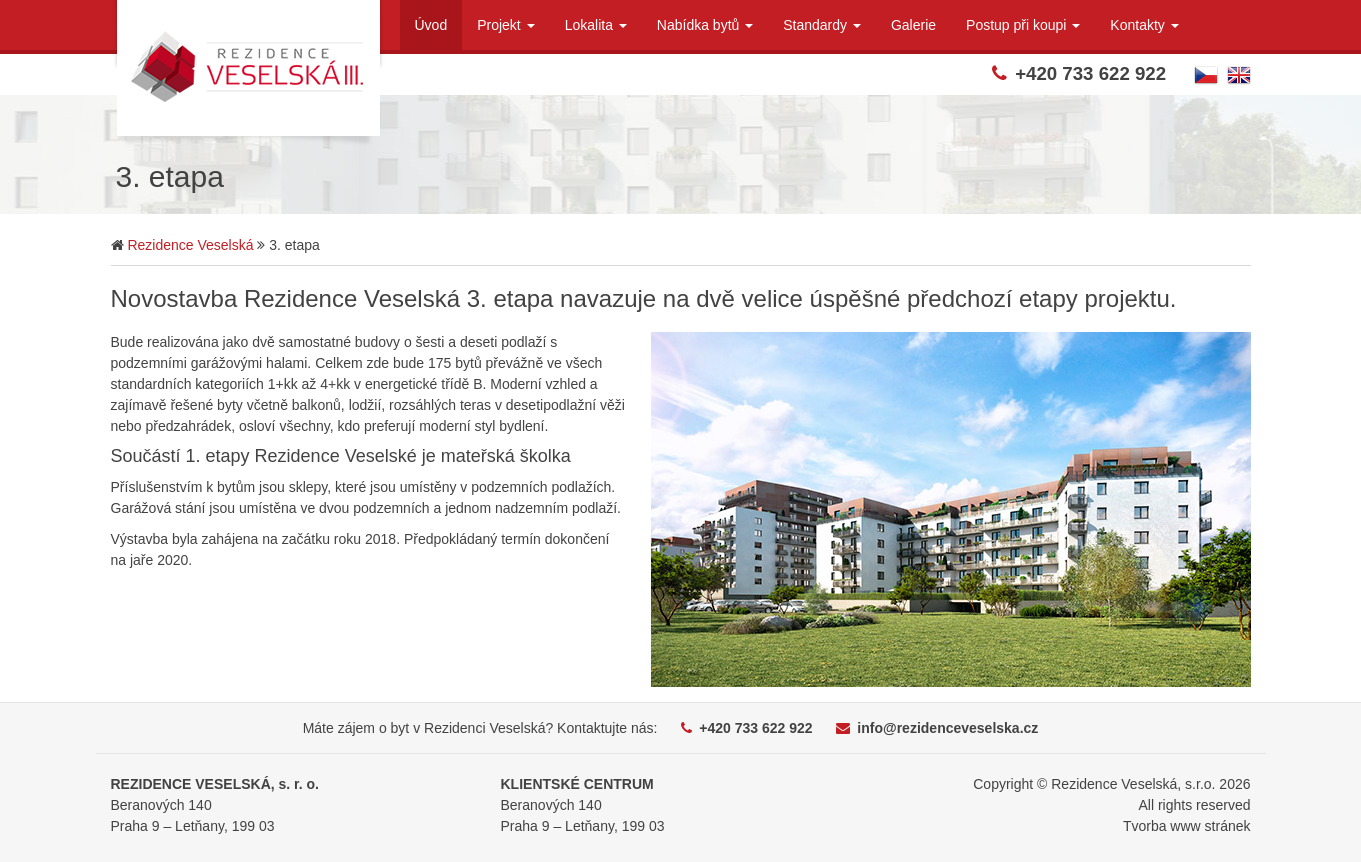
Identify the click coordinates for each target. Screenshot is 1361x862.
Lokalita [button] (596, 25)
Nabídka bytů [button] (705, 25)
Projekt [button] (505, 25)
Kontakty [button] (1144, 25)
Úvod (431, 25)
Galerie (913, 25)
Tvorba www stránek (1187, 826)
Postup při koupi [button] (1023, 25)
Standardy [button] (822, 25)
